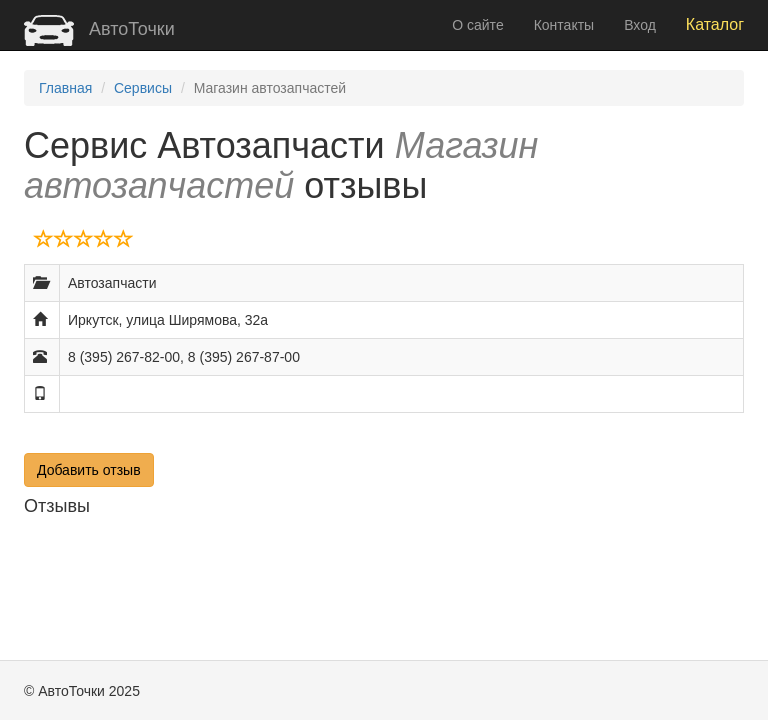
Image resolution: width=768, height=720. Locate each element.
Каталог (715, 24)
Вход (640, 25)
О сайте (477, 25)
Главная (65, 88)
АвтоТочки (99, 29)
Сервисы (143, 88)
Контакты (564, 25)
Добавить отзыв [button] (89, 470)
